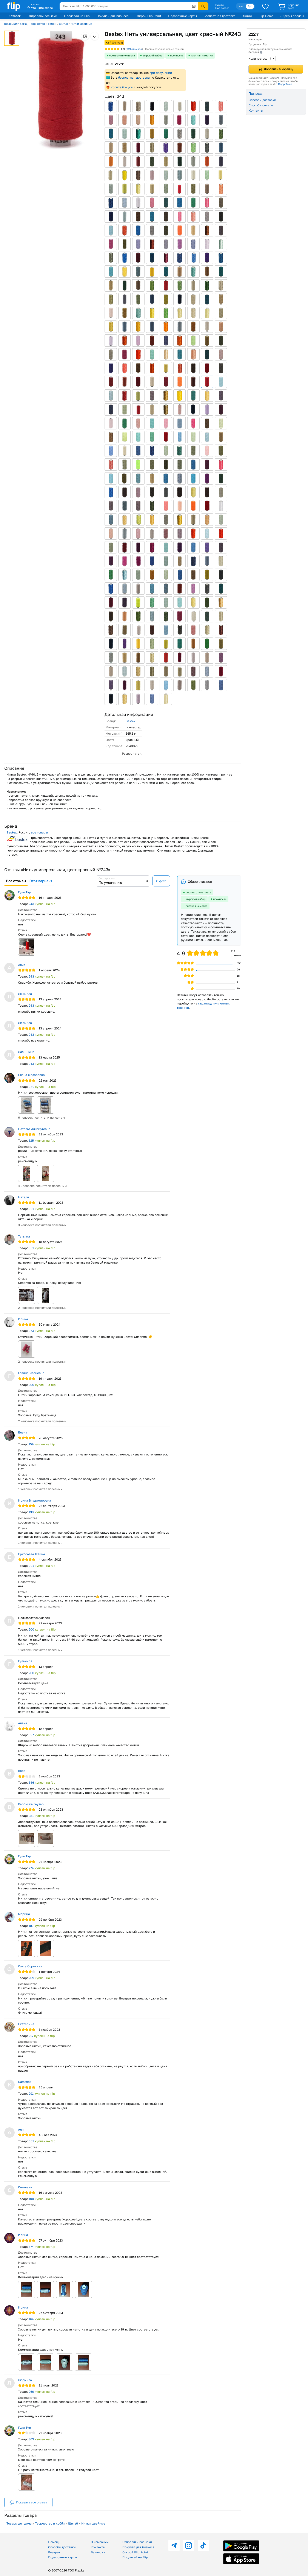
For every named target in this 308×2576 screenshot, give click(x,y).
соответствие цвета (122, 55)
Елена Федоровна (31, 1075)
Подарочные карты (182, 16)
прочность (176, 55)
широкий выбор (152, 55)
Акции (247, 16)
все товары (39, 832)
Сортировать (107, 878)
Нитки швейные (81, 23)
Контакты (256, 110)
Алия (21, 965)
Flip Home (266, 16)
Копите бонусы (122, 87)
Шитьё (63, 23)
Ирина (23, 1319)
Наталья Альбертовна (34, 1129)
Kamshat (24, 2081)
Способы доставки (262, 100)
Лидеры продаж (292, 16)
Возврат (54, 2552)
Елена (22, 1432)
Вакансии (98, 2552)
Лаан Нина (26, 1052)
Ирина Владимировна (34, 1500)
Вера (21, 1770)
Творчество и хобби (42, 23)
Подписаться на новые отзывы (164, 49)
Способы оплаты (261, 105)
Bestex (131, 721)
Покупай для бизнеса (113, 16)
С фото (161, 881)
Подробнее (285, 84)
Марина (24, 1914)
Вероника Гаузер (31, 1804)
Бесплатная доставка (220, 16)
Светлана (25, 2187)
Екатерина (26, 2024)
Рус (250, 6)
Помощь (54, 2542)
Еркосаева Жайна (31, 1554)
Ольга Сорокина (30, 1966)
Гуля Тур (24, 892)
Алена (22, 1723)
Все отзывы (16, 881)
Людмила (25, 993)
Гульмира (25, 1661)
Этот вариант (40, 881)
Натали (23, 1197)
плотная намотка (202, 55)
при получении (160, 73)
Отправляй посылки (42, 16)
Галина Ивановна (31, 1373)
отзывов (134, 49)
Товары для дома (15, 23)
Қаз (241, 6)
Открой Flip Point (148, 16)
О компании (100, 2542)
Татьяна (24, 1236)
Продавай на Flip (77, 16)
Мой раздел (222, 8)
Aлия (21, 2129)
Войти (219, 4)
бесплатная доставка (134, 77)
